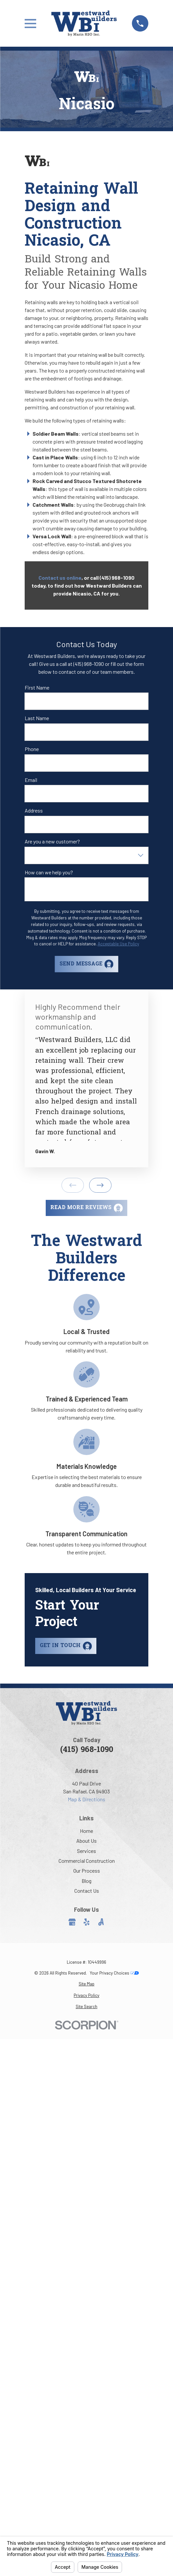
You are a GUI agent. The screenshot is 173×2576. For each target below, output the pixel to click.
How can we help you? (49, 872)
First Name (37, 687)
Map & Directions (86, 1799)
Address (34, 810)
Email (31, 780)
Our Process (86, 1870)
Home (86, 1831)
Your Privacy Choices (114, 1973)
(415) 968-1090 (86, 1750)
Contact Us (86, 1890)
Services (86, 1851)
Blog (86, 1881)
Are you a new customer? (52, 841)
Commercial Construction (87, 1861)
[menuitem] (86, 1984)
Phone (32, 749)
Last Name (37, 718)
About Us (86, 1840)
